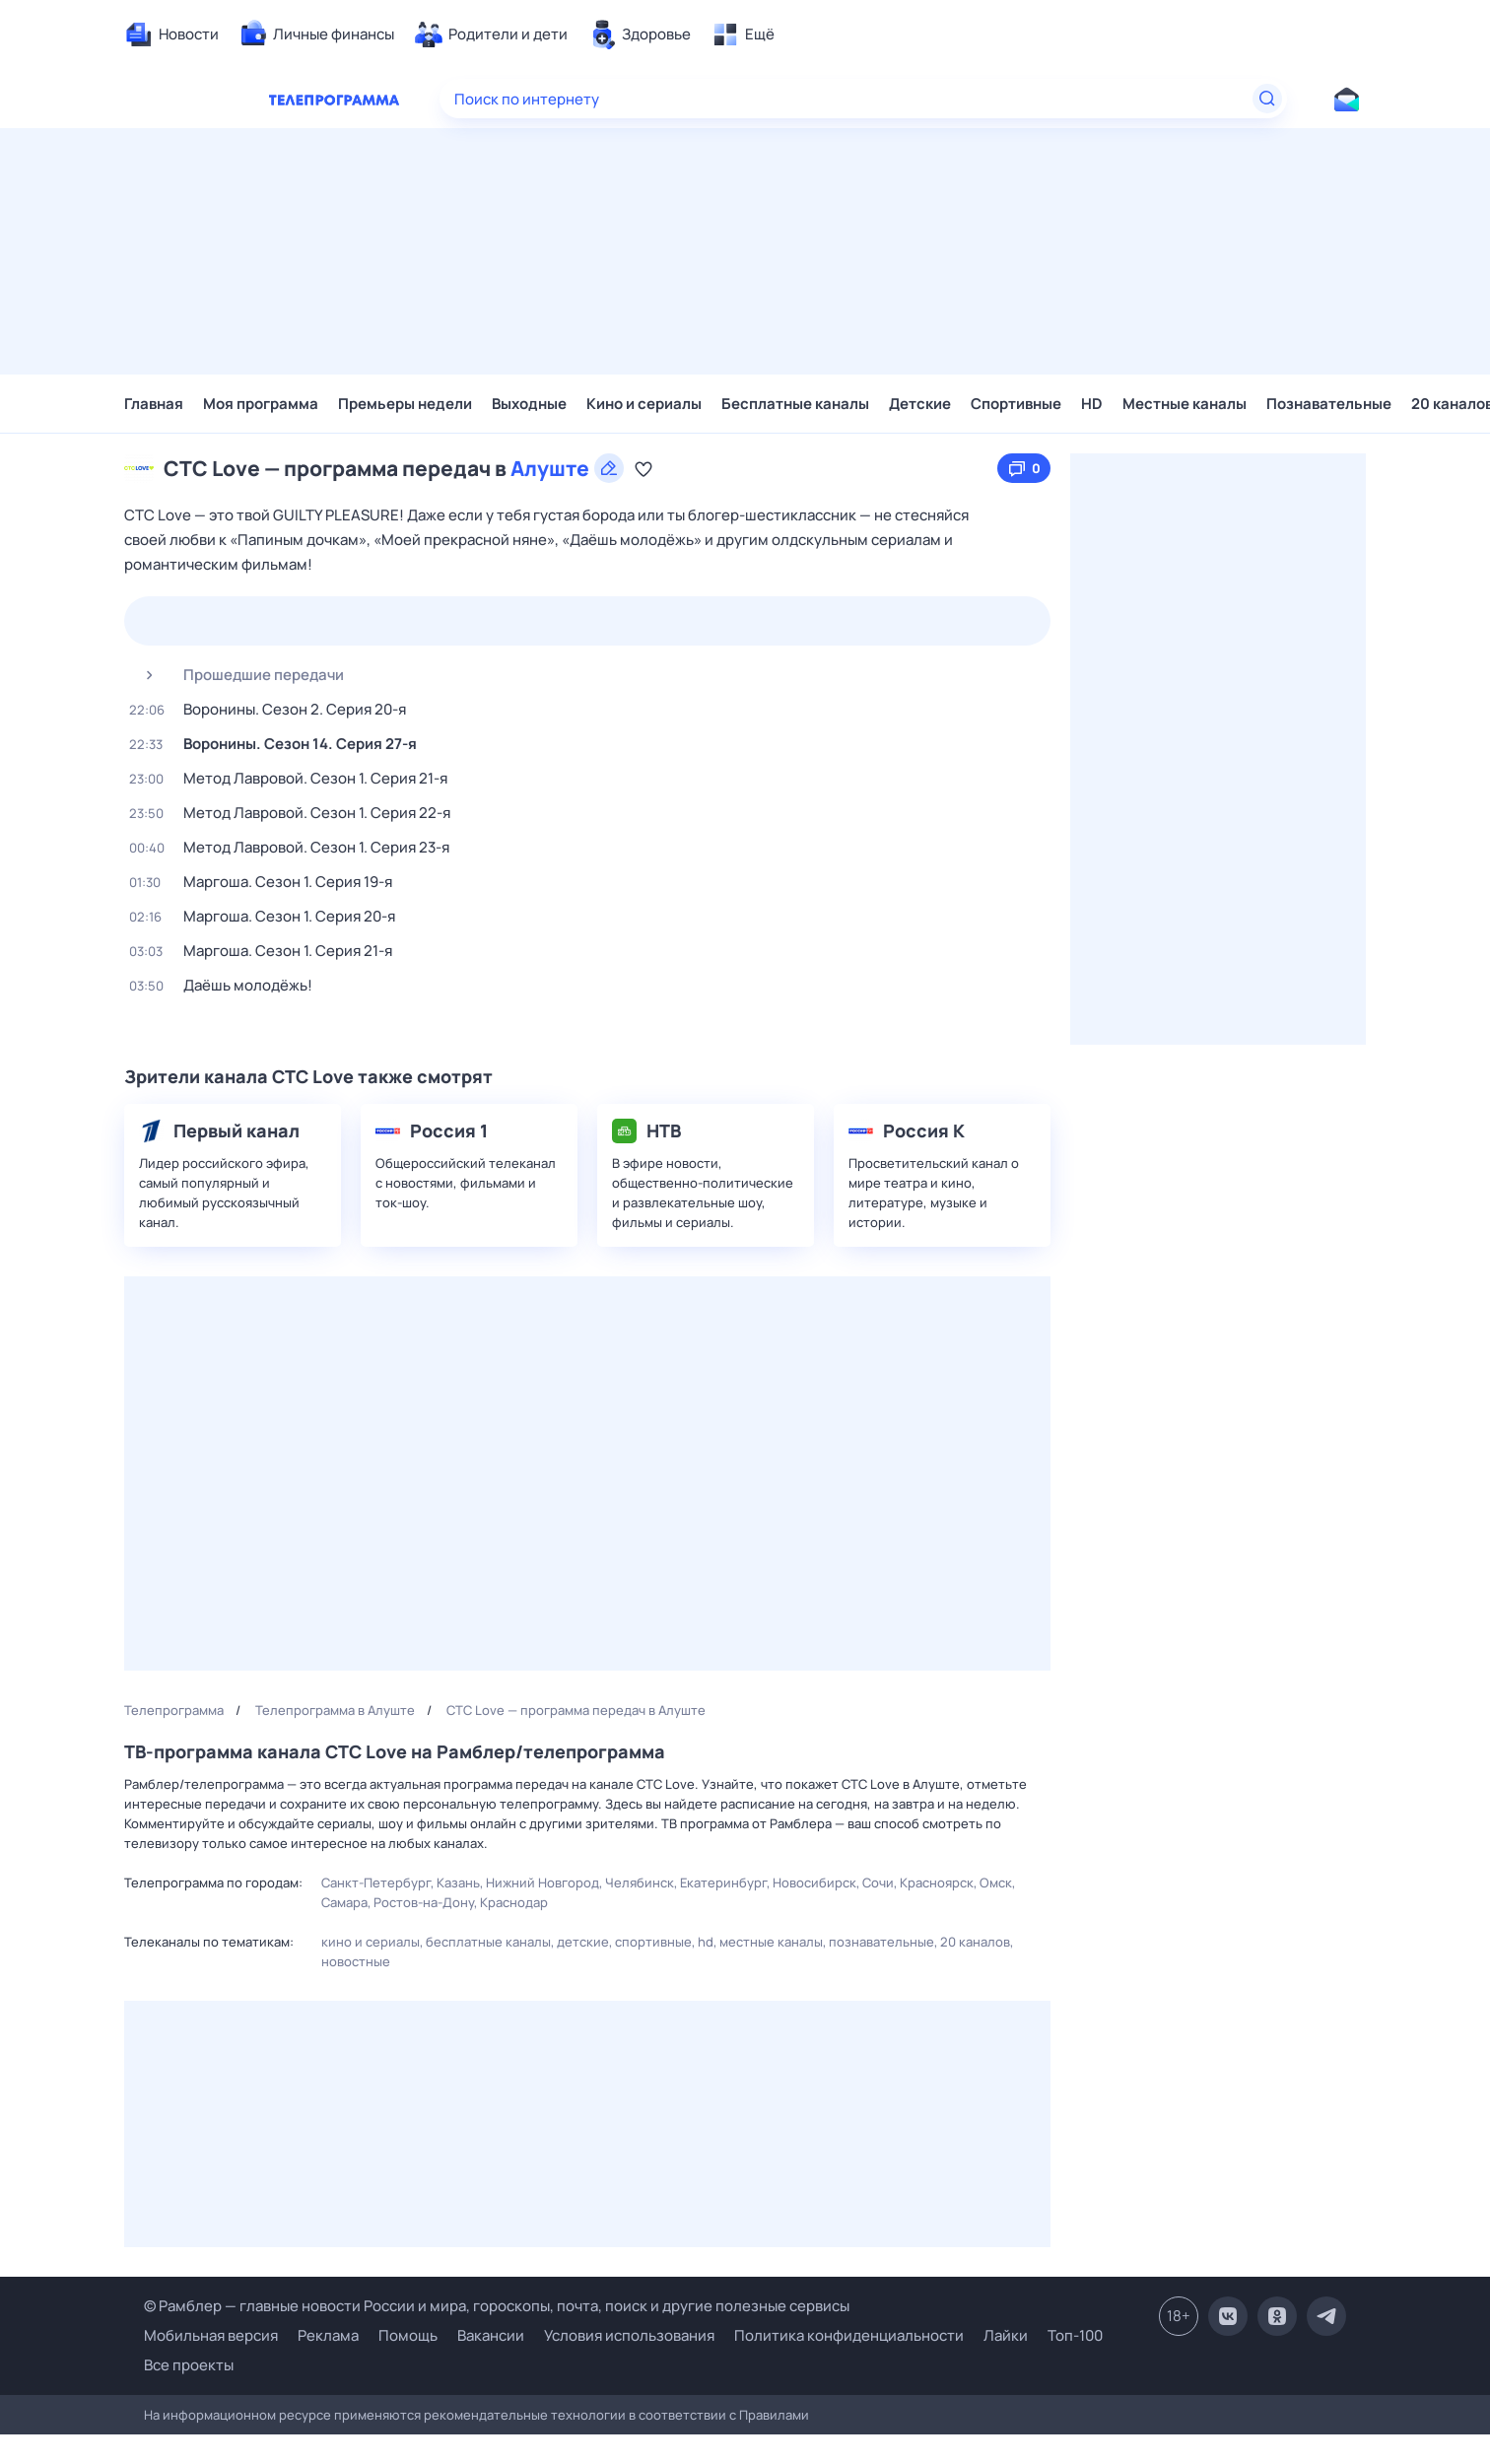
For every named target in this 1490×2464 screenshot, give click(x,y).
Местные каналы (1184, 403)
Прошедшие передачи (236, 675)
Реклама (328, 2335)
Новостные (355, 1961)
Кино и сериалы (644, 403)
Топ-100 (1075, 2335)
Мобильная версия (211, 2336)
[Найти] (1267, 98)
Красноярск (937, 1882)
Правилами (774, 2415)
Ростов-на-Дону (423, 1902)
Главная (153, 403)
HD (1092, 403)
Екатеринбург (723, 1882)
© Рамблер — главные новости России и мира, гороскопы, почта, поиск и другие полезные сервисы (496, 2305)
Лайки (1005, 2335)
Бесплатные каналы (795, 403)
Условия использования (629, 2335)
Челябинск (639, 1882)
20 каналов (975, 1942)
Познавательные (1328, 403)
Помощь (408, 2335)
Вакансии (490, 2335)
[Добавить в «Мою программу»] (643, 468)
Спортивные (1016, 403)
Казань (458, 1882)
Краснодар (514, 1902)
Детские (920, 403)
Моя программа (260, 403)
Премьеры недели (405, 403)
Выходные (529, 403)
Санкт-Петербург (376, 1882)
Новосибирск (814, 1882)
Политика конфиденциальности (849, 2335)
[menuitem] (171, 34)
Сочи (878, 1882)
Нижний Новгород (542, 1882)
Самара (344, 1902)
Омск (996, 1882)
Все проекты (189, 2365)
